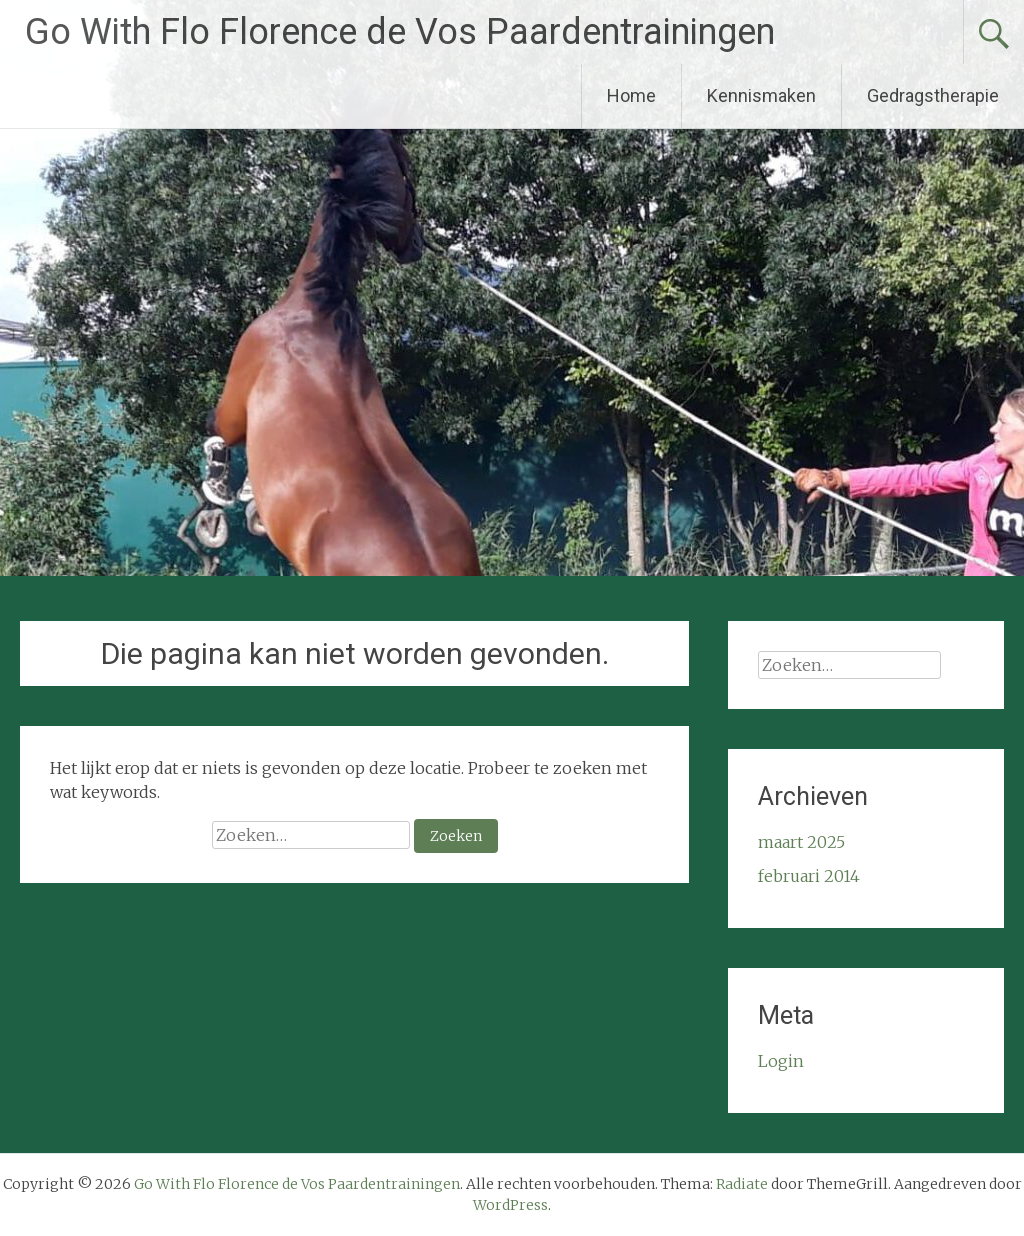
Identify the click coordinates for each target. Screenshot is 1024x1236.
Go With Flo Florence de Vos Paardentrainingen (400, 32)
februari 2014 (809, 876)
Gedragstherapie (933, 95)
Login (781, 1061)
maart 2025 (801, 842)
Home (631, 95)
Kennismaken (761, 95)
